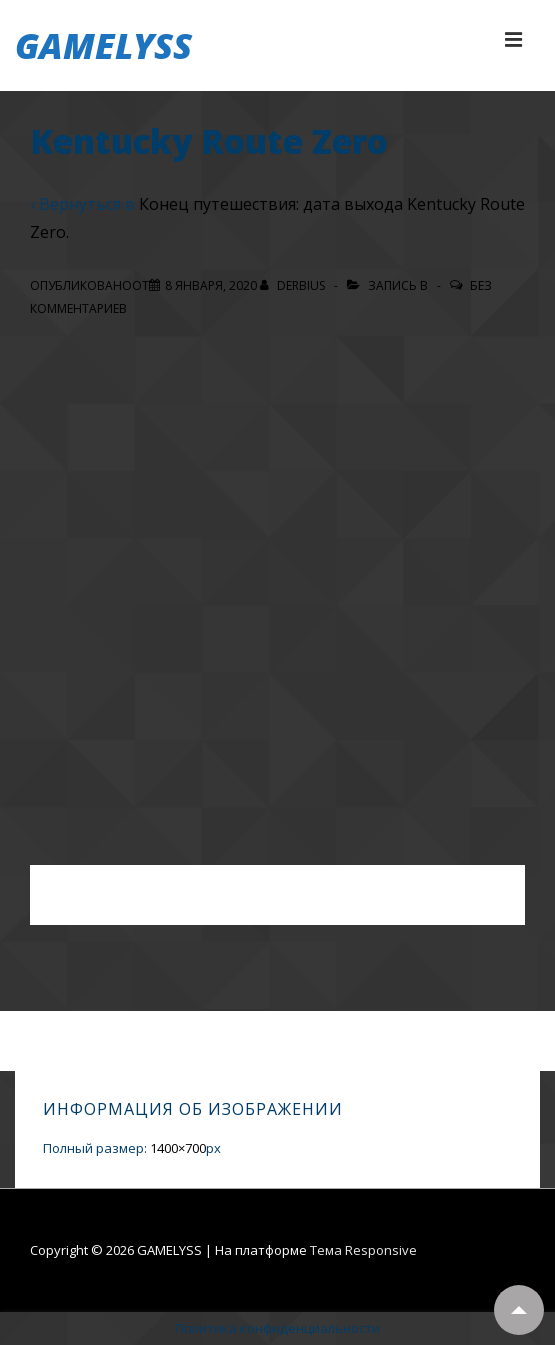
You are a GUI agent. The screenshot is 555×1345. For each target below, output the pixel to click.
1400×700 (178, 1148)
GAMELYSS (103, 45)
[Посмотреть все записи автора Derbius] (294, 285)
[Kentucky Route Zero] (211, 285)
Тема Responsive (363, 1250)
